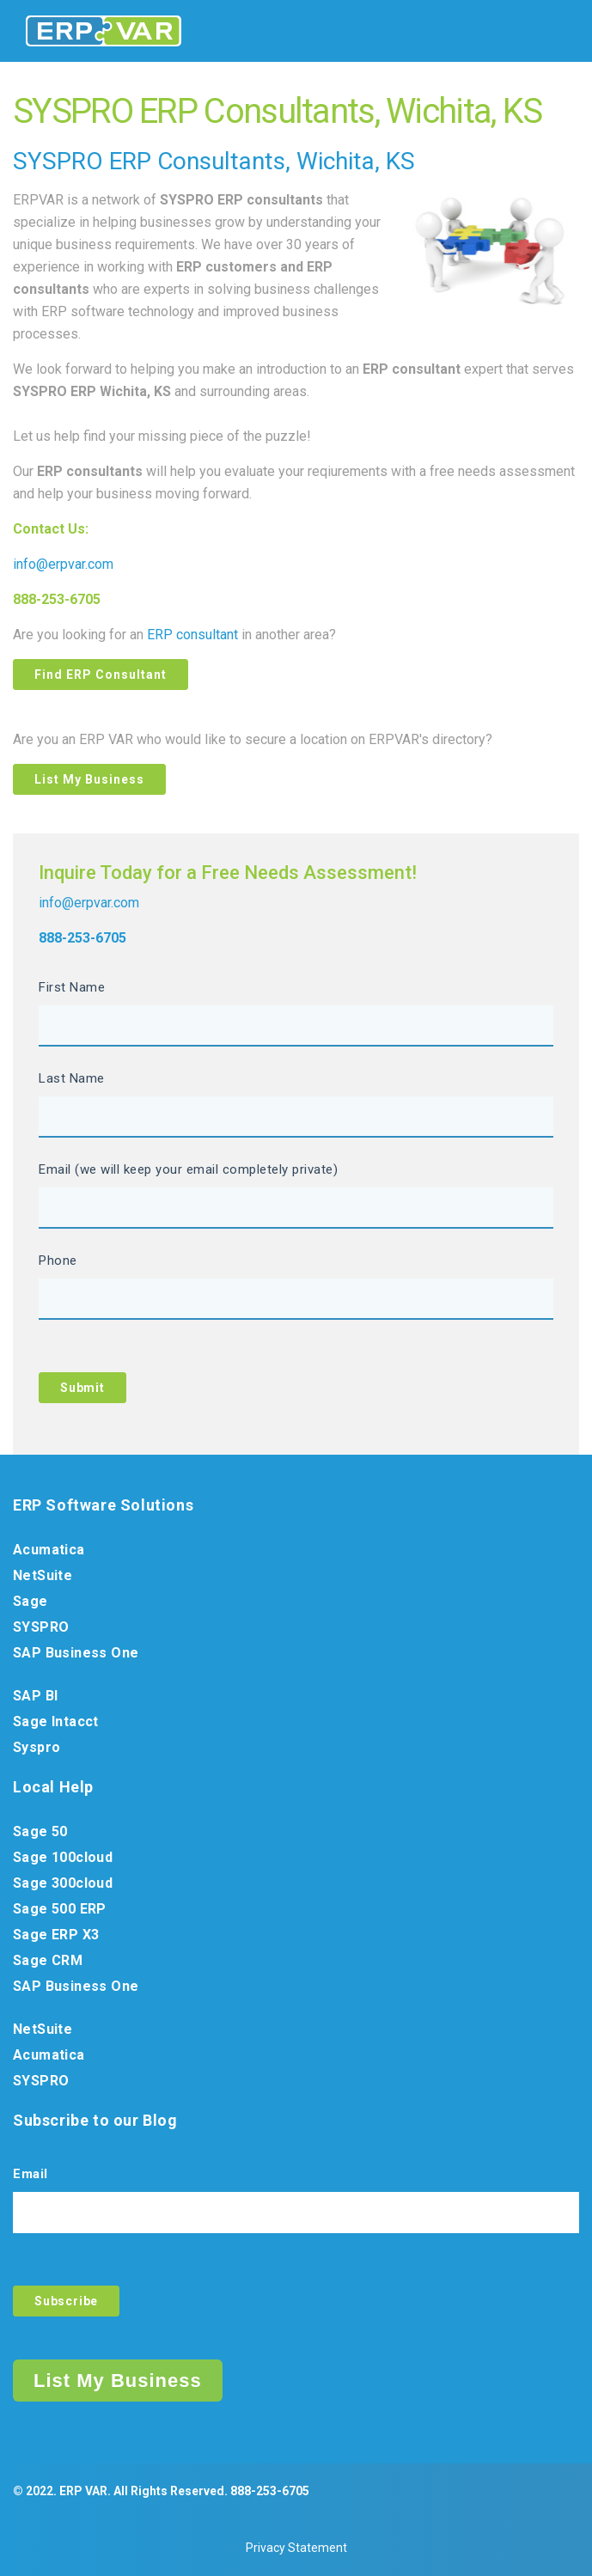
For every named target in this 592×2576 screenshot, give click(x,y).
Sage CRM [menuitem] (47, 1960)
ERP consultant (192, 634)
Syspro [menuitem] (36, 1747)
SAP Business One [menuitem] (75, 1653)
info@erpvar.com (63, 564)
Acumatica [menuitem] (49, 1549)
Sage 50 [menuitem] (40, 1831)
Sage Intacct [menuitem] (56, 1721)
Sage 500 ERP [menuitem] (60, 1909)
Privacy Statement (296, 2548)
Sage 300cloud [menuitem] (63, 1883)
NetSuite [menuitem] (42, 1575)
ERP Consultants (197, 161)
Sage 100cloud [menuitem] (63, 1857)
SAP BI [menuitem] (35, 1696)
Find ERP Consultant (100, 674)
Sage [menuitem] (30, 1601)
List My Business (89, 779)
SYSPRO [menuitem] (41, 1627)
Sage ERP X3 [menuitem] (56, 1934)
